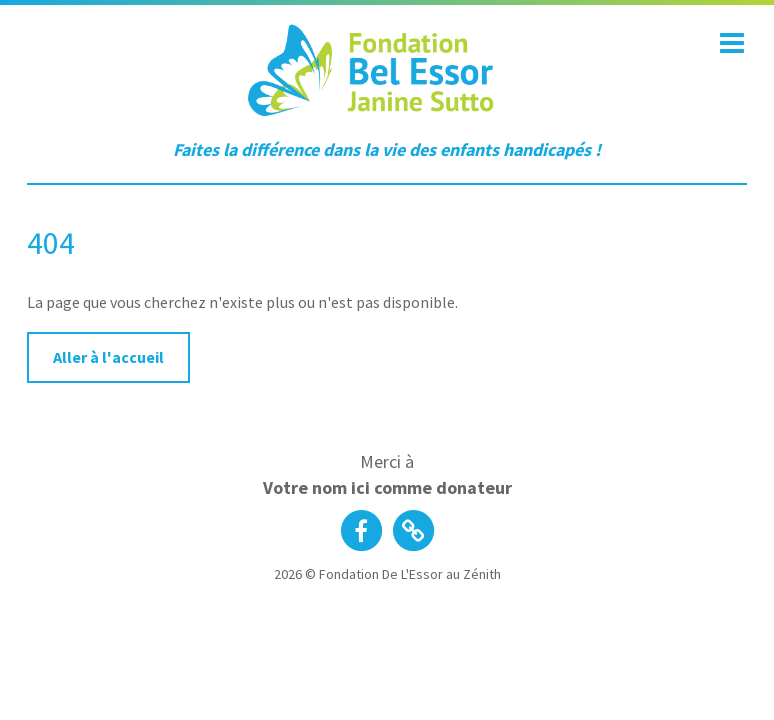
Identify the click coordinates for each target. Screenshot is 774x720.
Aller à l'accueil (108, 357)
